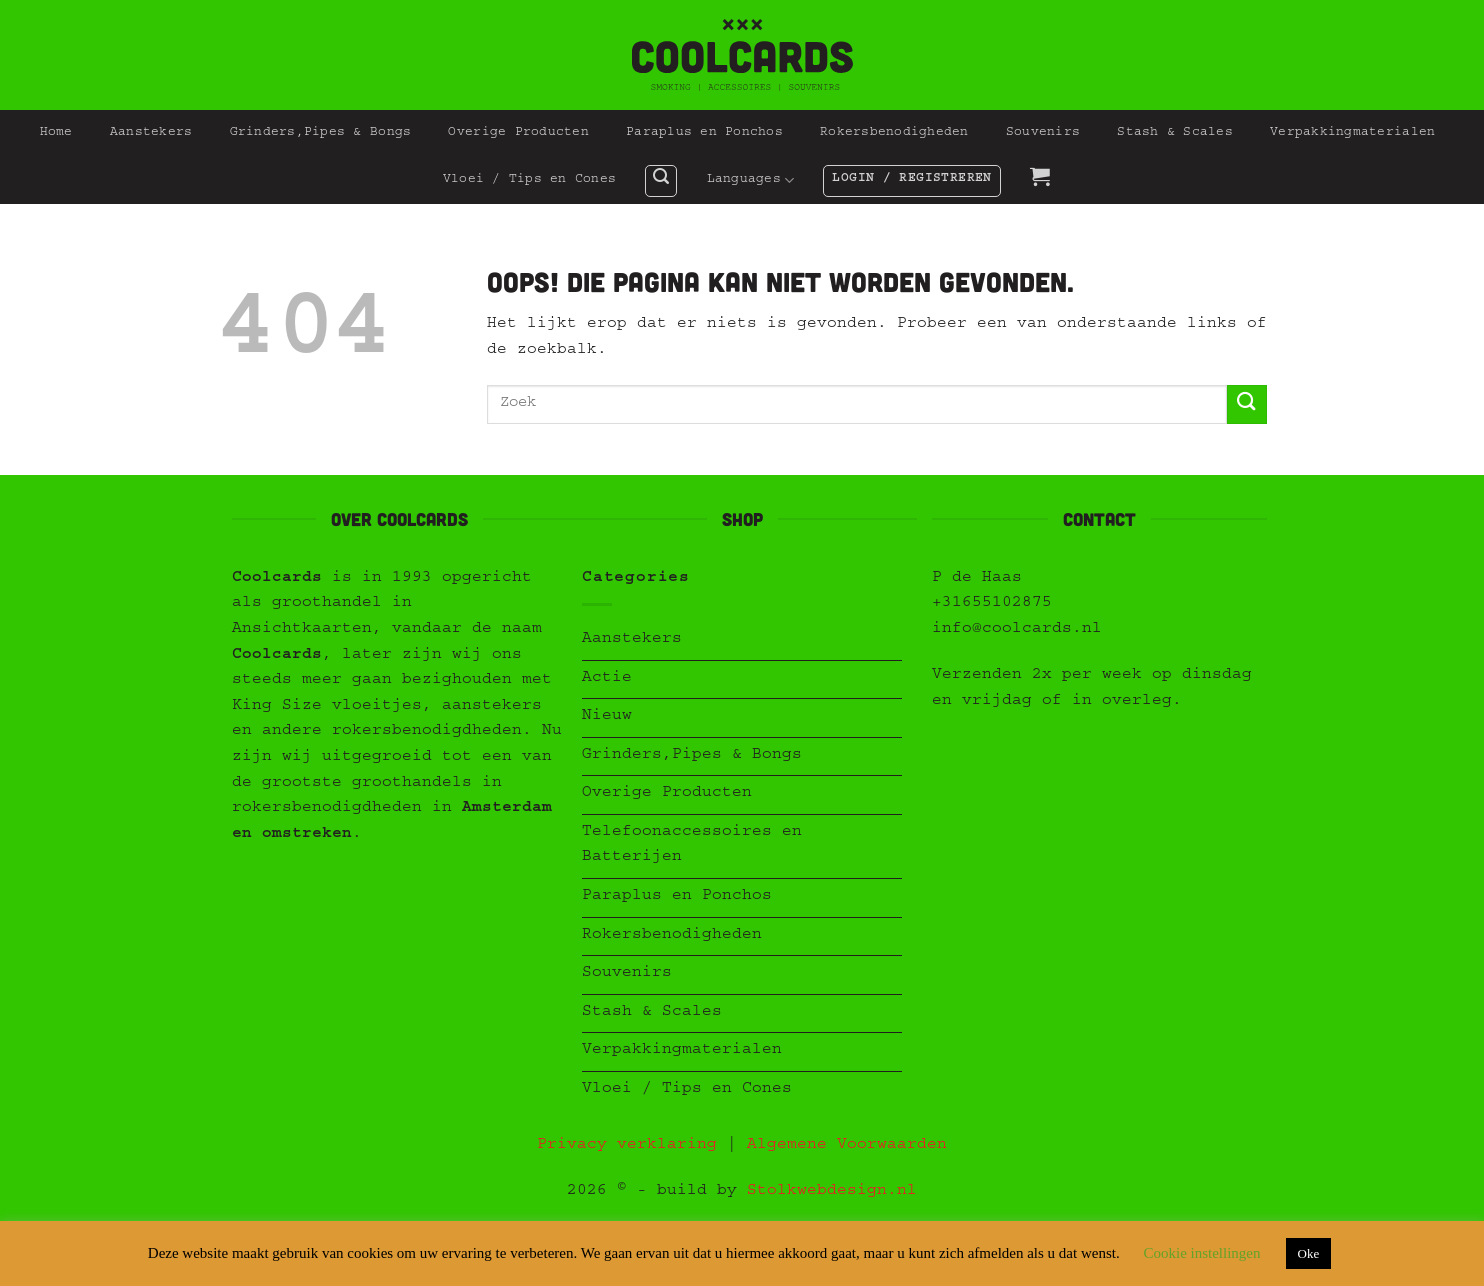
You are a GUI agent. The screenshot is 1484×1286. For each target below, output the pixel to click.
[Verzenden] (1247, 404)
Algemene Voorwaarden (847, 1146)
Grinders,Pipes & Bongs (321, 133)
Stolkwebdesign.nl (832, 1192)
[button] (661, 181)
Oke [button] (1309, 1253)
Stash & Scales (1175, 133)
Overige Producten (518, 133)
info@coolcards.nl (1017, 630)
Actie (607, 679)
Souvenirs (1043, 133)
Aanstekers (151, 133)
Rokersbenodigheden (894, 133)
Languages (751, 180)
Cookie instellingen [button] (1201, 1253)
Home (56, 133)
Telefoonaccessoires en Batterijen (692, 846)
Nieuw (607, 717)
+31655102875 (992, 604)
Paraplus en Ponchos (704, 133)
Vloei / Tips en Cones (529, 180)
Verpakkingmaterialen (1352, 133)
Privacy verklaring (627, 1146)
